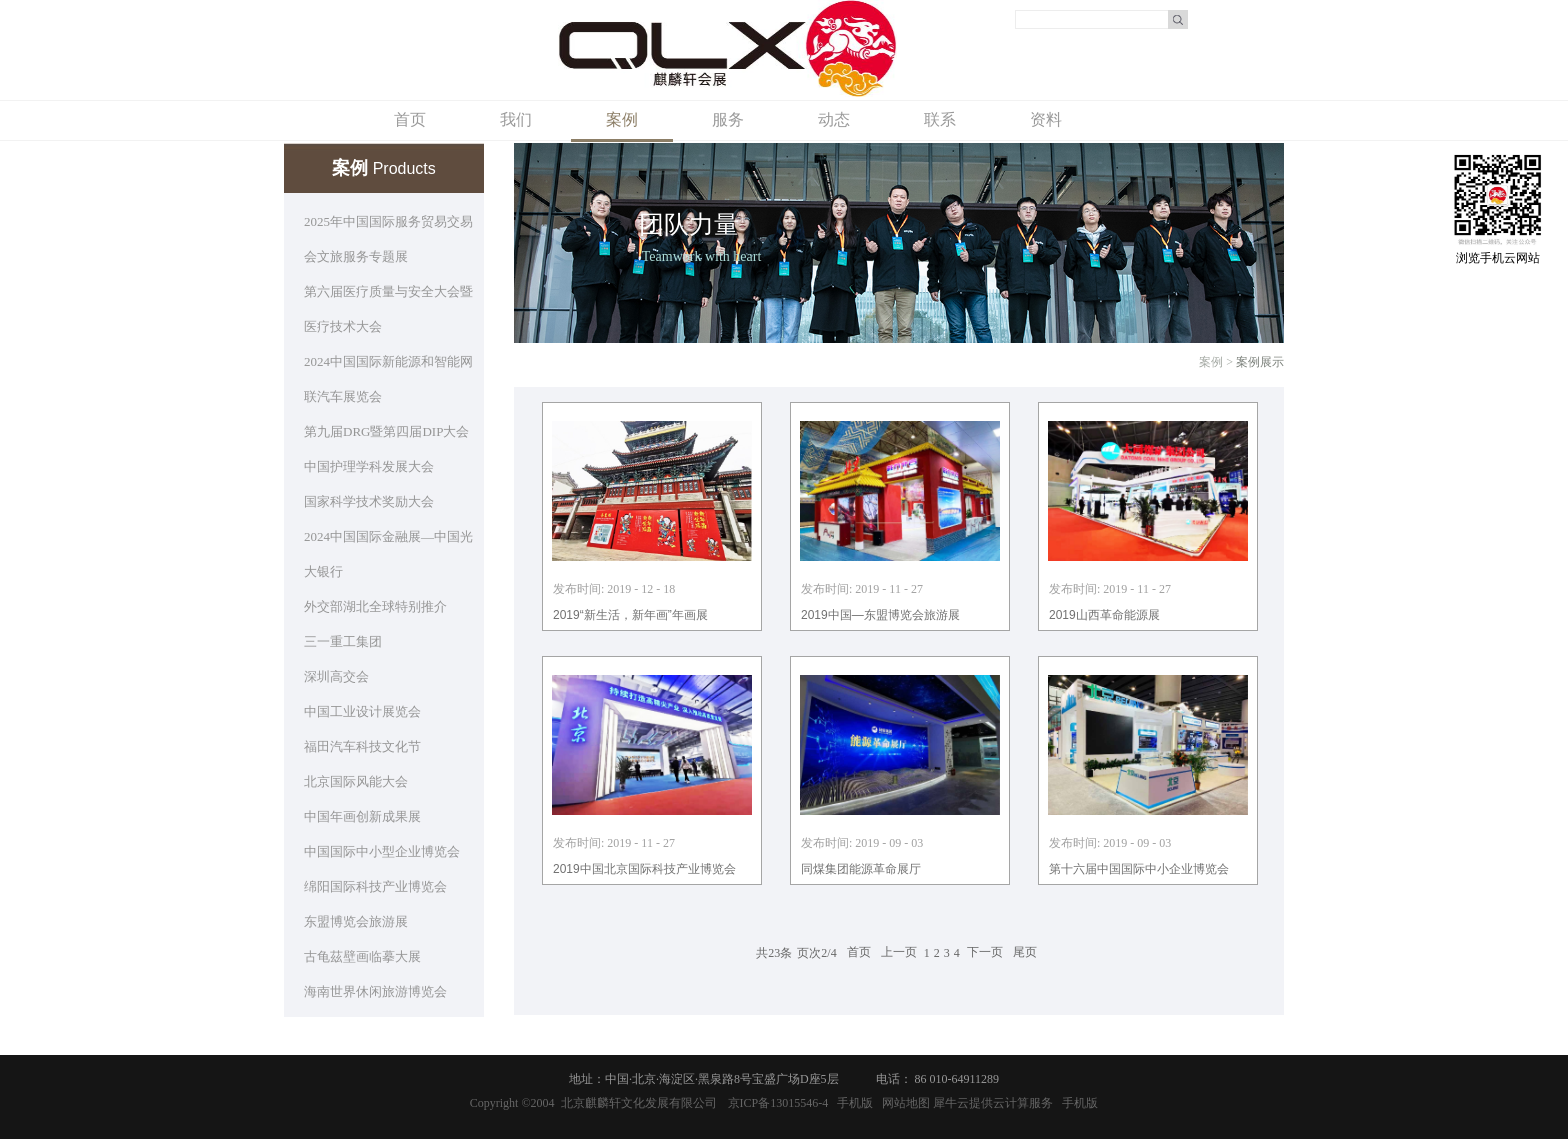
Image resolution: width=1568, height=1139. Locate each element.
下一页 (985, 953)
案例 (1211, 362)
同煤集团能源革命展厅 (861, 869)
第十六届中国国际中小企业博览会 (1139, 869)
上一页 (899, 953)
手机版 (852, 1103)
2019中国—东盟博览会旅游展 (880, 615)
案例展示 (1260, 362)
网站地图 (903, 1103)
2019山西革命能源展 (1104, 615)
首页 (410, 119)
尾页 (1025, 953)
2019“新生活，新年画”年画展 (630, 615)
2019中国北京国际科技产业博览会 (644, 869)
